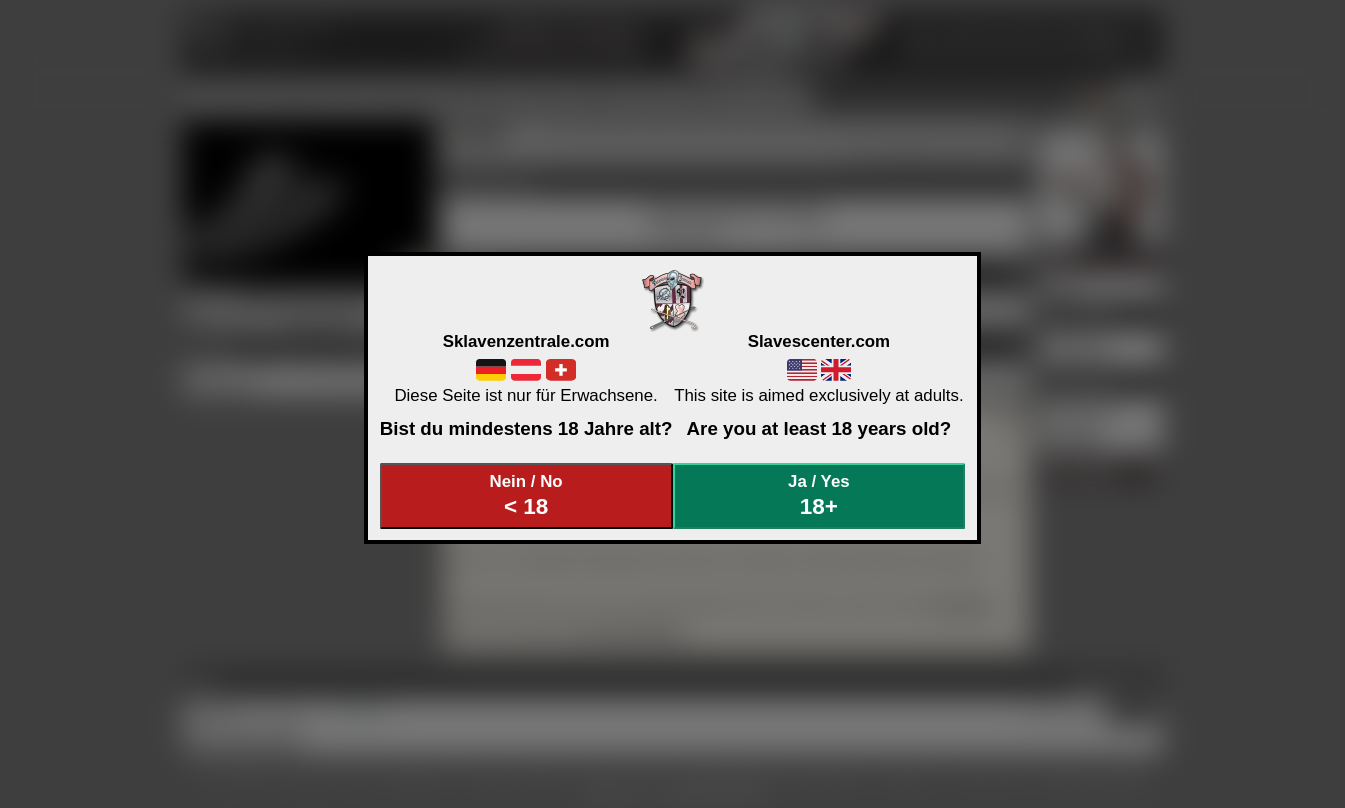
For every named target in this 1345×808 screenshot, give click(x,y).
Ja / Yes (819, 495)
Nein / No (526, 495)
